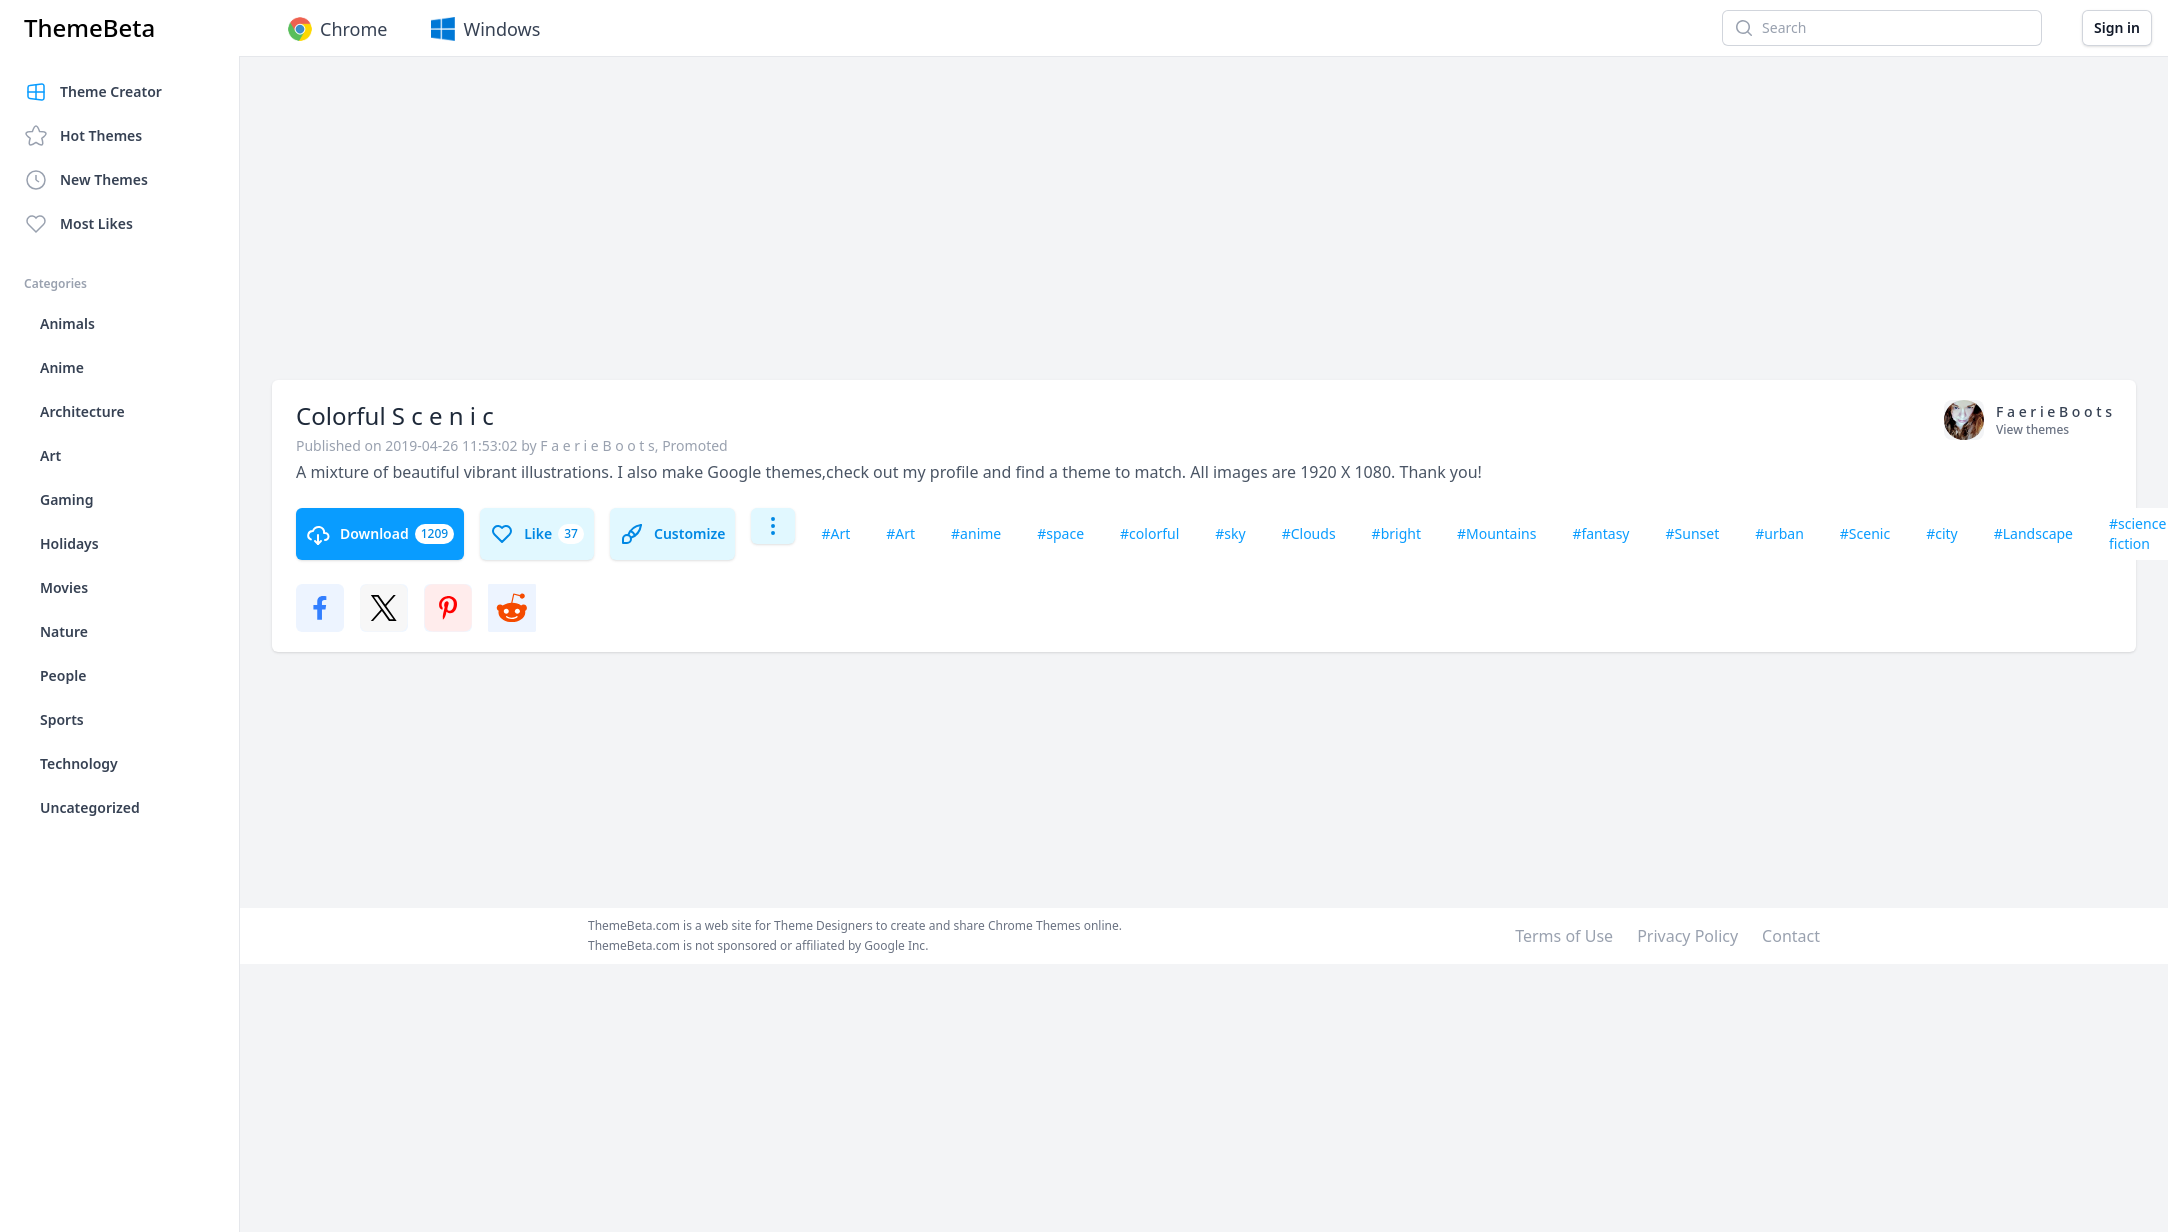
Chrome (335, 29)
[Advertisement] (523, 228)
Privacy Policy (1687, 936)
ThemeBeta (89, 28)
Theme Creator (93, 92)
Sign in (2117, 27)
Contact (1791, 936)
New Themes (86, 180)
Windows (483, 29)
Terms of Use (1564, 936)
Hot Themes (83, 136)
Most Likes (78, 224)
